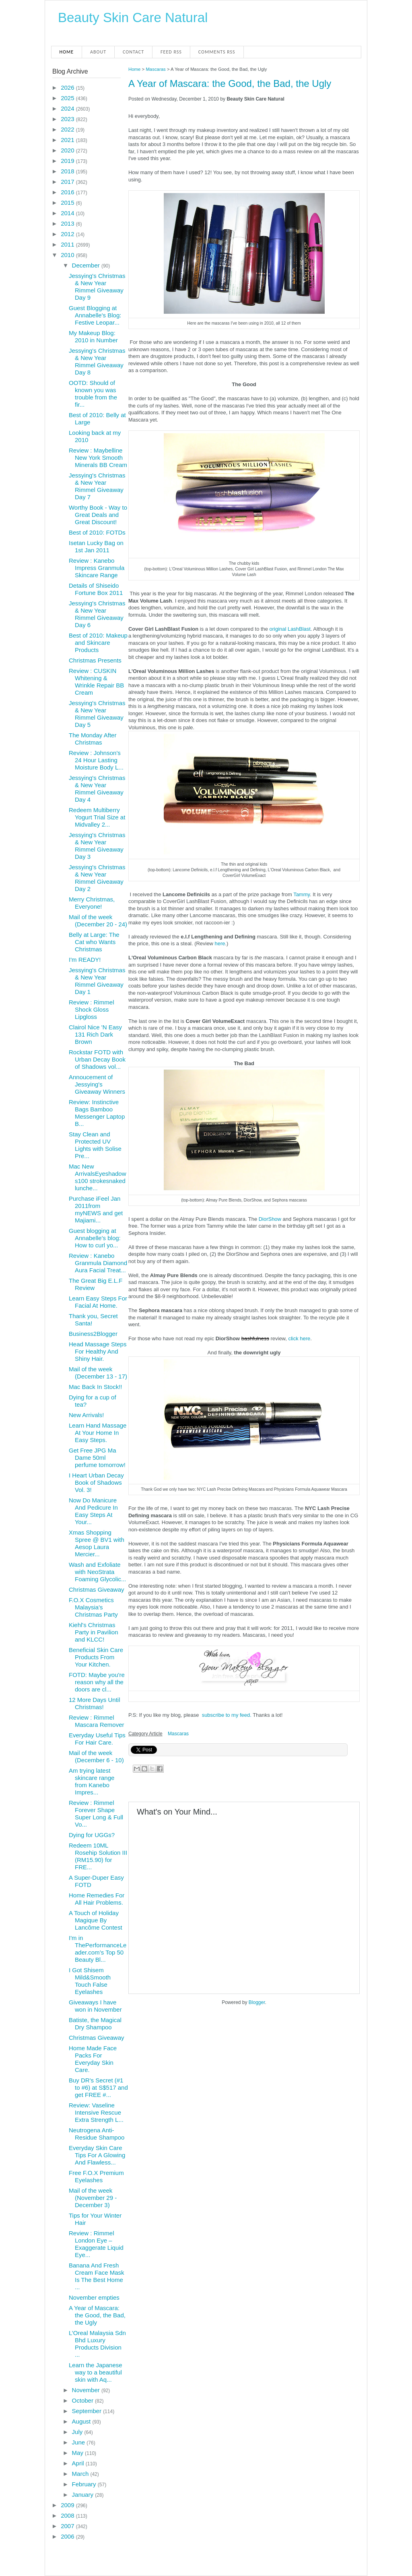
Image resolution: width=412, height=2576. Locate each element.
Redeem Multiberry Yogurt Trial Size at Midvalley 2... (97, 817)
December (86, 265)
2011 (68, 244)
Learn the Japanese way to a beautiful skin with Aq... (95, 2372)
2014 (68, 213)
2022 (68, 129)
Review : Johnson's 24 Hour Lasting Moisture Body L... (96, 760)
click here (299, 1338)
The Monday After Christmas (92, 739)
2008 (68, 2515)
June (79, 2442)
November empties (94, 2297)
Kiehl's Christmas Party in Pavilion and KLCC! (93, 1632)
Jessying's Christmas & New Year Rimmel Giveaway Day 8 (97, 361)
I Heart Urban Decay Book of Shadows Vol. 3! (96, 1482)
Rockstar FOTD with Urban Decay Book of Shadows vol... (97, 1059)
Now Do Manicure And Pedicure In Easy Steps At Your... (93, 1511)
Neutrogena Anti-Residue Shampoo (96, 2134)
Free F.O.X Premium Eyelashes (96, 2176)
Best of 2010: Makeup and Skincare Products (98, 642)
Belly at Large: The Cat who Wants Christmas (94, 942)
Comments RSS (216, 52)
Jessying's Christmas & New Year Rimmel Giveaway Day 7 (97, 486)
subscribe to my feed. (226, 1715)
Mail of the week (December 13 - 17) (98, 1373)
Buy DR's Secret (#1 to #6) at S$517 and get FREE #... (98, 2087)
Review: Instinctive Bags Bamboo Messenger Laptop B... (97, 1113)
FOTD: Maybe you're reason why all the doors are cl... (97, 1682)
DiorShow (270, 1219)
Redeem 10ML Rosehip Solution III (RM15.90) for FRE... (98, 1856)
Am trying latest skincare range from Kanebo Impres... (91, 1781)
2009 (68, 2505)
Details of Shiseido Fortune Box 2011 (96, 589)
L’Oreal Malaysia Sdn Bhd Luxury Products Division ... (97, 2343)
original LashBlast (290, 629)
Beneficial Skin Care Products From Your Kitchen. (96, 1657)
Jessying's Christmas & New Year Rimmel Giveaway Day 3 (97, 845)
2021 (68, 139)
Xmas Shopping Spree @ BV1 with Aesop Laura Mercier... (96, 1543)
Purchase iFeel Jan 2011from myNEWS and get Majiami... (96, 1209)
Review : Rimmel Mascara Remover (96, 1721)
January (83, 2494)
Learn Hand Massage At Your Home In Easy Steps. (97, 1432)
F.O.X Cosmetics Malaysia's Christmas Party (93, 1607)
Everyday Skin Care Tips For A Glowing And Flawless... (97, 2155)
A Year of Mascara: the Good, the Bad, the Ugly (229, 83)
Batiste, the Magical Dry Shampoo (95, 2023)
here (220, 943)
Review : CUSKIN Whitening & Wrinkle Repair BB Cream (96, 681)
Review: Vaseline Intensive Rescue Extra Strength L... (96, 2112)
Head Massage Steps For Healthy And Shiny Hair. (97, 1351)
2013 (68, 223)
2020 (68, 150)
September (87, 2410)
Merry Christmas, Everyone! (92, 903)
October (83, 2400)
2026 (68, 87)
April (79, 2463)
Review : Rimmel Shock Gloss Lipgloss (91, 1009)
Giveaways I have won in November (95, 2006)
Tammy (301, 894)
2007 (68, 2526)
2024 (68, 108)
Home (67, 52)
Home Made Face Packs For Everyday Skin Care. (93, 2059)
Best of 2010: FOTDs (97, 532)
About (98, 52)
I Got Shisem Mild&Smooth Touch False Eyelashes (90, 1981)
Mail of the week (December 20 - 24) (98, 921)
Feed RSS (171, 52)
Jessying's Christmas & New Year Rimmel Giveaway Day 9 (97, 286)
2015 (68, 202)
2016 (68, 192)
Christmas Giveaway (96, 1589)
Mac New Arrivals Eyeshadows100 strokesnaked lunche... (97, 1177)
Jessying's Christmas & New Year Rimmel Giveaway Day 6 (97, 614)
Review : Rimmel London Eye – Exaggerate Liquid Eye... (96, 2244)
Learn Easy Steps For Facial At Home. (98, 1302)
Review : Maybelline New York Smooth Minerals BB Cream (98, 457)
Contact (133, 52)
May (78, 2452)
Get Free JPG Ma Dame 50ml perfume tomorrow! (97, 1457)
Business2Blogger (93, 1333)
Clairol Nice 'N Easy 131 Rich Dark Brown (95, 1034)
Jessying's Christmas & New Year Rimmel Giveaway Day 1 (97, 981)
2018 (68, 171)
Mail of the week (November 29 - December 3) (93, 2197)
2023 (68, 118)
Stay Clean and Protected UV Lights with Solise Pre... (95, 1145)
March (81, 2473)
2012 (68, 233)
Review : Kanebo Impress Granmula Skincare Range (96, 567)
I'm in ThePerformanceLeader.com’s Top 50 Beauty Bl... (97, 1948)
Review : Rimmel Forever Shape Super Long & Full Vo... (96, 1813)
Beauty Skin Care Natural (133, 17)
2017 (68, 181)
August (82, 2421)
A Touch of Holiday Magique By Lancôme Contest (95, 1920)
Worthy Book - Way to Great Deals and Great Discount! (98, 514)
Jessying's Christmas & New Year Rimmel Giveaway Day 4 (97, 788)
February (85, 2484)
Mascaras (155, 69)
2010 (68, 254)
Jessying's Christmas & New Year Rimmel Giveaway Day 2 (97, 878)
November (86, 2390)
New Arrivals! (86, 1414)
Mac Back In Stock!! (95, 1386)
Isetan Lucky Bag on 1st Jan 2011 (96, 546)
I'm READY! (85, 959)
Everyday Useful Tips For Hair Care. (97, 1739)
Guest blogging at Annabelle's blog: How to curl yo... (95, 1238)
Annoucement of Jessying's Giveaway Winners (97, 1084)
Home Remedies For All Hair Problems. (96, 1899)
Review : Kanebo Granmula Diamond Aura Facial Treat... (98, 1263)
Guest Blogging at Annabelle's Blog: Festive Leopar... (95, 315)
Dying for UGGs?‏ (92, 1834)
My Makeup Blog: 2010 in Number (93, 336)
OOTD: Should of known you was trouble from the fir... (93, 393)
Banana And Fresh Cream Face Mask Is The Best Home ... (96, 2276)
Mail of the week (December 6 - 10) (96, 1756)
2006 (68, 2536)
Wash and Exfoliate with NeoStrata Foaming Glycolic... (97, 1571)
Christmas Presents (95, 660)
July (78, 2431)
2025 (68, 98)
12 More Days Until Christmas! (94, 1703)
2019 (68, 160)
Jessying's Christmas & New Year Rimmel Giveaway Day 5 (97, 714)
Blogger (257, 2002)
